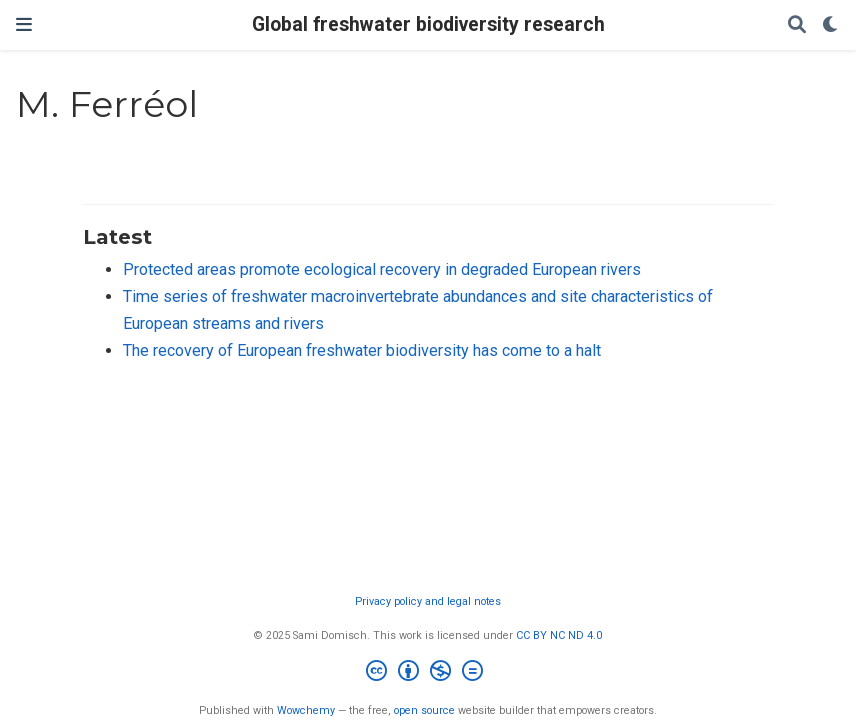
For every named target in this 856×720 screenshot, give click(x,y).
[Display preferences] (831, 25)
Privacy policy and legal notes (428, 601)
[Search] (797, 25)
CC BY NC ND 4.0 (559, 635)
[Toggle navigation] (24, 24)
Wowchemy (306, 710)
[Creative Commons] (428, 673)
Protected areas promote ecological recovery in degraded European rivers (382, 269)
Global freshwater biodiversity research (428, 24)
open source (424, 710)
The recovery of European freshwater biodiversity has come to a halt (362, 350)
